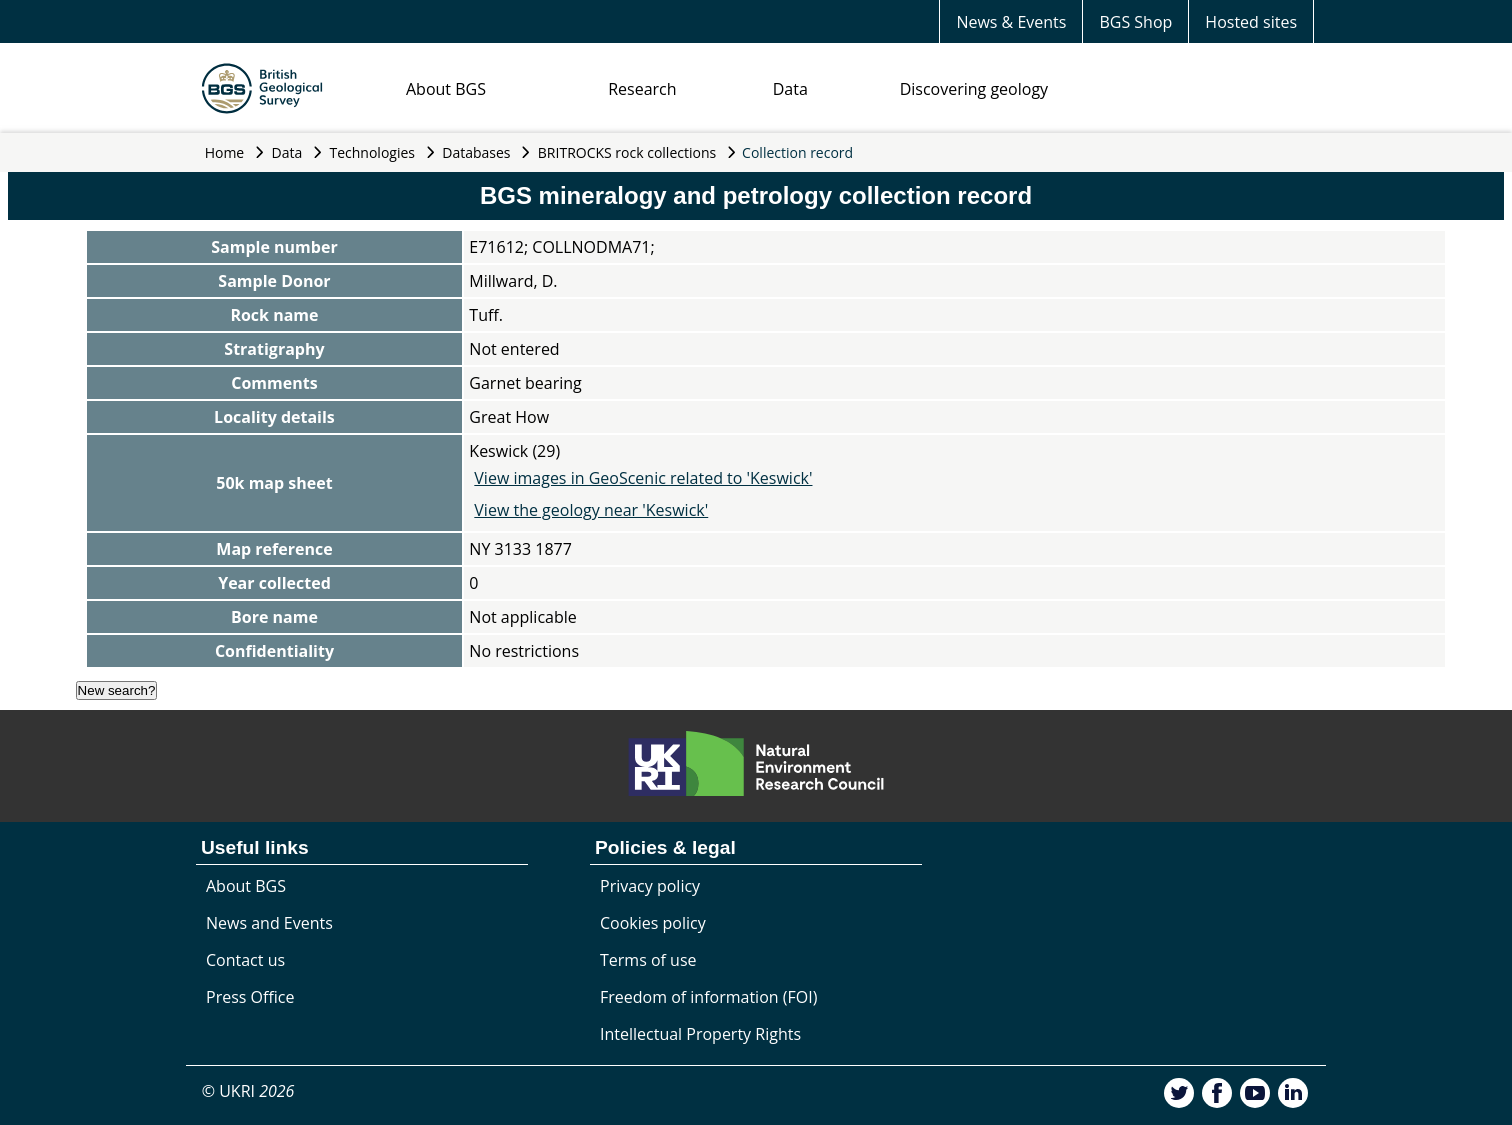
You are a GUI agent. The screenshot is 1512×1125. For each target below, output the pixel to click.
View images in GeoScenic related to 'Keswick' (643, 478)
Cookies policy (653, 923)
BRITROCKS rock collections (627, 152)
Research (642, 89)
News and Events (269, 923)
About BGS (446, 89)
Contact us (245, 960)
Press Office (250, 997)
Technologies (373, 152)
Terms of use (648, 960)
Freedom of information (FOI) (708, 997)
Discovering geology (974, 89)
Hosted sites (1251, 22)
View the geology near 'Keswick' (591, 510)
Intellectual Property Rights (700, 1034)
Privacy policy (650, 886)
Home (225, 152)
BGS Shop (1135, 22)
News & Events (1011, 22)
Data (790, 89)
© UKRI (248, 1091)
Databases (476, 152)
